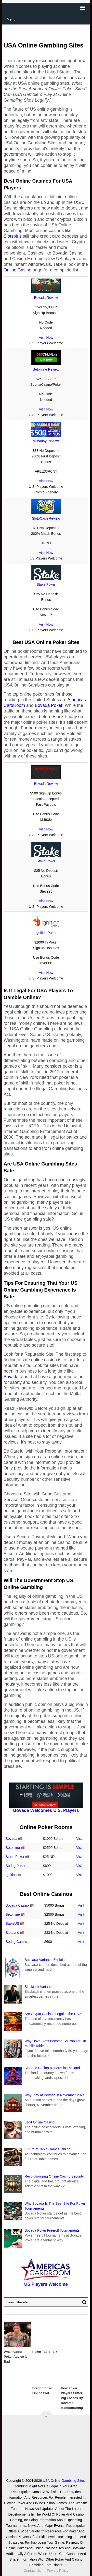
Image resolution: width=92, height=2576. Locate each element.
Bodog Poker (16, 1866)
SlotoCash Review (46, 518)
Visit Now (46, 337)
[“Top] (46, 2416)
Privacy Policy (57, 2571)
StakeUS (12, 1923)
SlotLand (12, 1933)
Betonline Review (46, 369)
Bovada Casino (17, 1905)
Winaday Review (46, 441)
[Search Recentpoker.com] (46, 2302)
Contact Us (32, 2571)
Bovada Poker (48, 705)
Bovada (11, 1376)
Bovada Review (46, 298)
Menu (11, 19)
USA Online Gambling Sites (64, 2481)
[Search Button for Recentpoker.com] (83, 2302)
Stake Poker (46, 584)
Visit (79, 1839)
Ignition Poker (46, 933)
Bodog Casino (16, 1942)
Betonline (13, 1848)
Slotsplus (13, 236)
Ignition (11, 1875)
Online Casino (17, 270)
